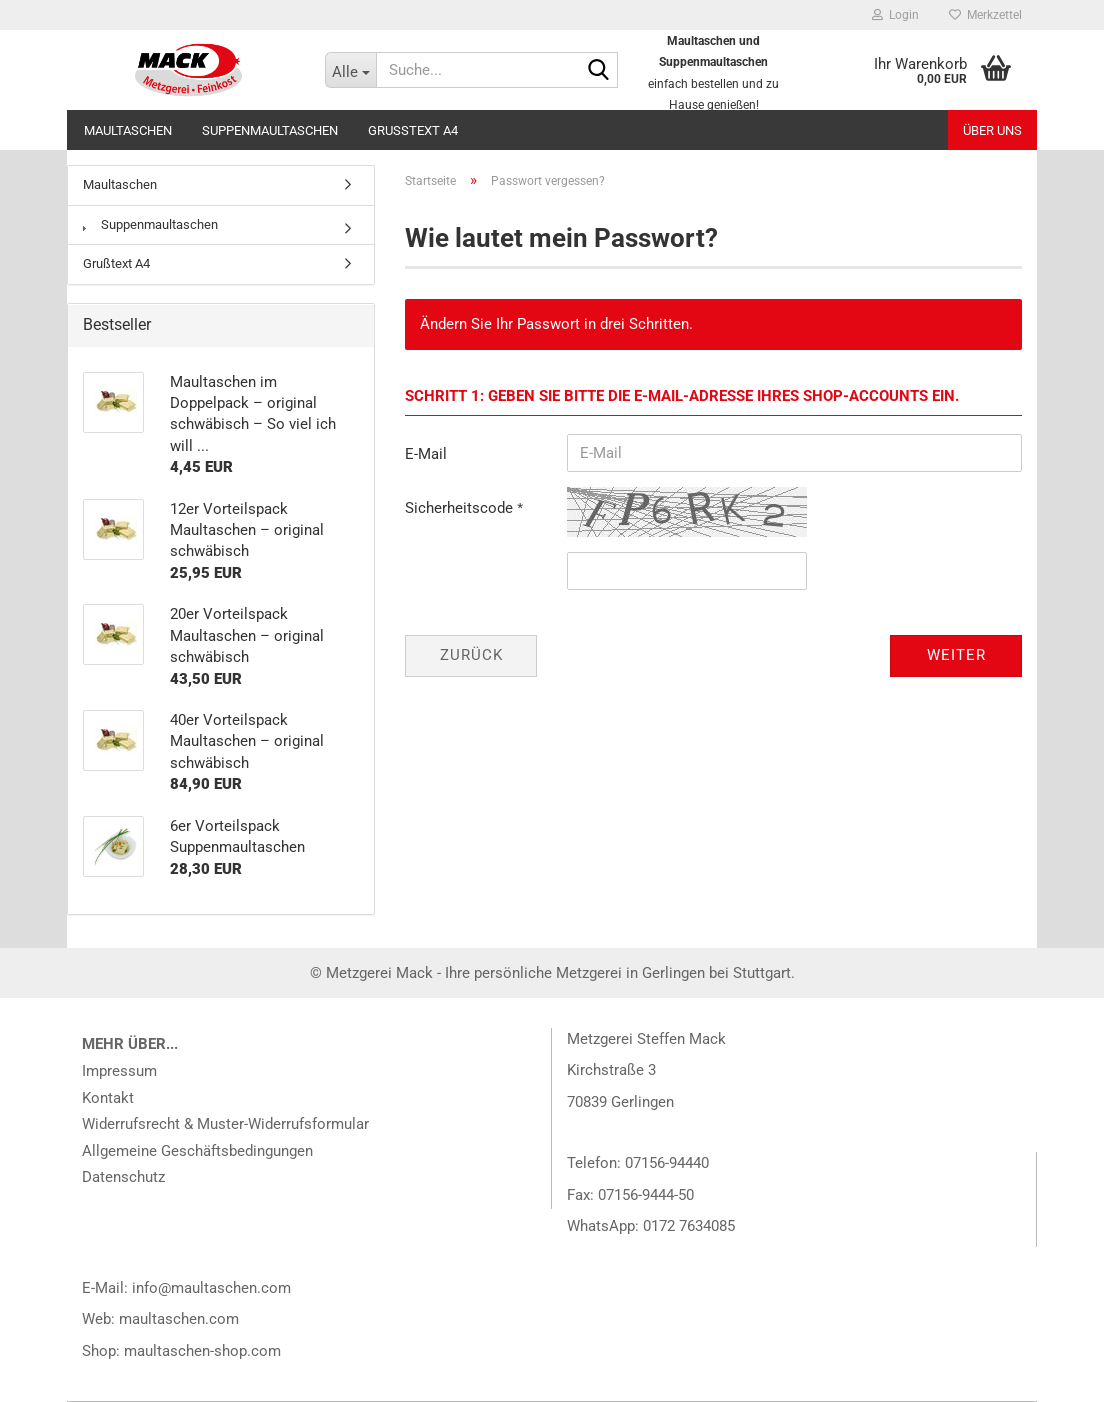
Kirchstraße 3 (611, 1070)
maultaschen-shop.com (202, 1351)
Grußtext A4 (413, 130)
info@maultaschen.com (211, 1288)
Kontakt (108, 1098)
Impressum (119, 1071)
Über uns (992, 130)
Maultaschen (128, 130)
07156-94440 (667, 1163)
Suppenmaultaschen (270, 130)
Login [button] (895, 15)
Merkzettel (985, 15)
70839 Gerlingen (620, 1102)
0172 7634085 (689, 1226)
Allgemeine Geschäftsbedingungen (197, 1151)
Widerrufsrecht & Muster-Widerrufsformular (225, 1124)
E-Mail (426, 454)
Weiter (956, 655)
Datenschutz (123, 1177)
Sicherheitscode (461, 508)
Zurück (471, 655)
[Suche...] (351, 70)
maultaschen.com (179, 1319)
